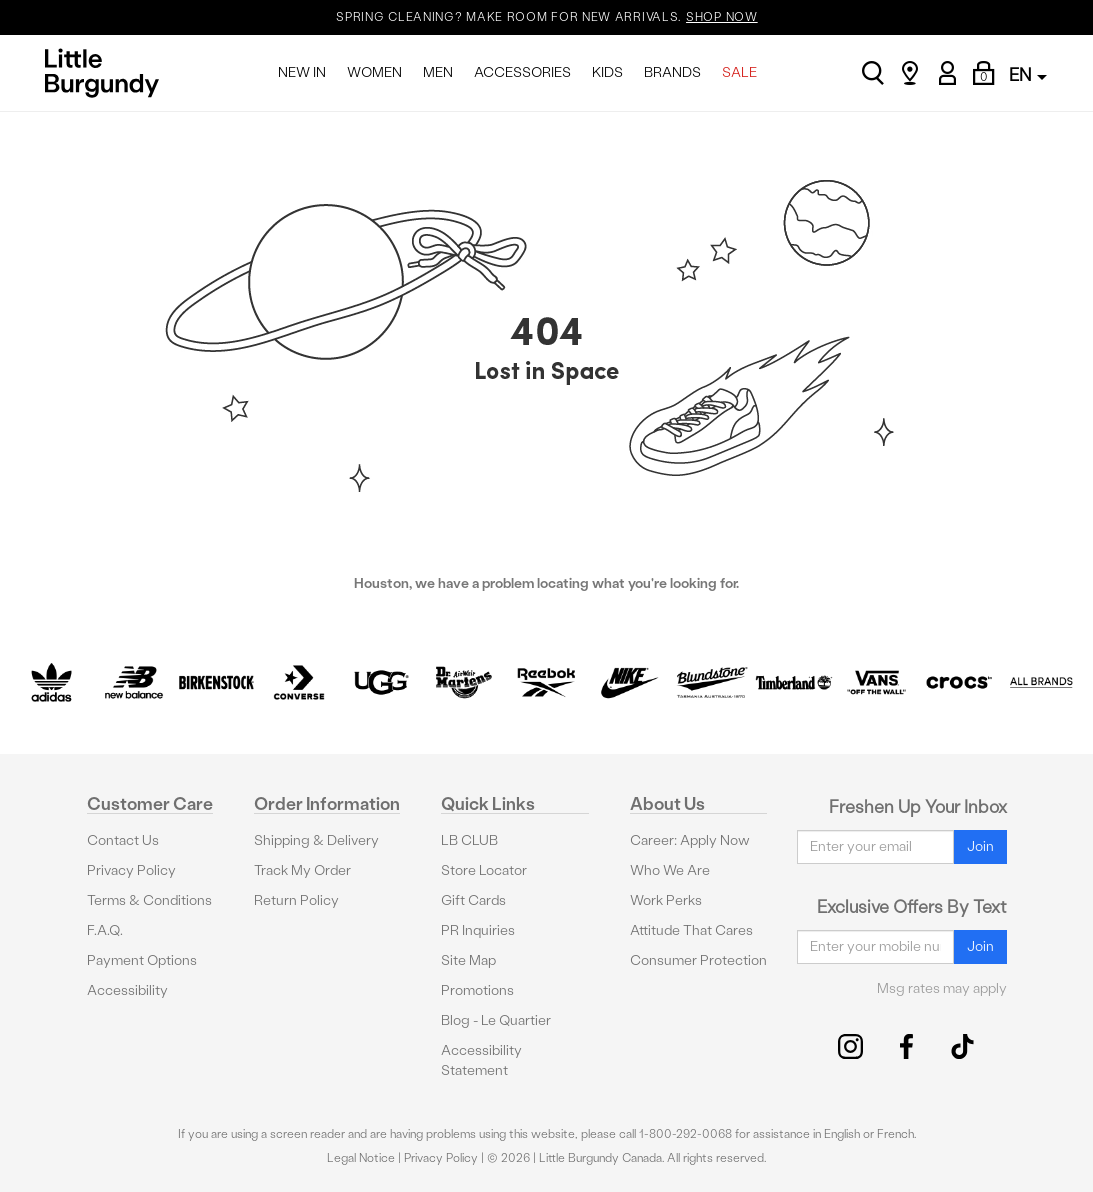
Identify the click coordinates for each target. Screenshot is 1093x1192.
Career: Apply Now (690, 840)
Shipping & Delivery (316, 840)
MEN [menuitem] (438, 72)
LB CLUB (469, 840)
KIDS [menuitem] (607, 72)
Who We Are (670, 870)
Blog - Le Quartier (496, 1020)
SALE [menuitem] (739, 72)
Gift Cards (473, 900)
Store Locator (484, 870)
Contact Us (123, 840)
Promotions (477, 990)
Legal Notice (361, 1158)
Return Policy (296, 900)
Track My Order (302, 870)
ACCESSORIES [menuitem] (522, 72)
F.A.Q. (105, 930)
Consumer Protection (698, 960)
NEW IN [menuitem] (302, 72)
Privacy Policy (131, 870)
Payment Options (142, 960)
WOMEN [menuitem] (374, 72)
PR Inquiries (478, 930)
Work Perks (666, 900)
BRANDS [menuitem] (672, 72)
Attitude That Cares (691, 930)
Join (980, 846)
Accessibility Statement (481, 1060)
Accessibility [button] (127, 990)
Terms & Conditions (149, 900)
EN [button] (1028, 74)
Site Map (468, 960)
